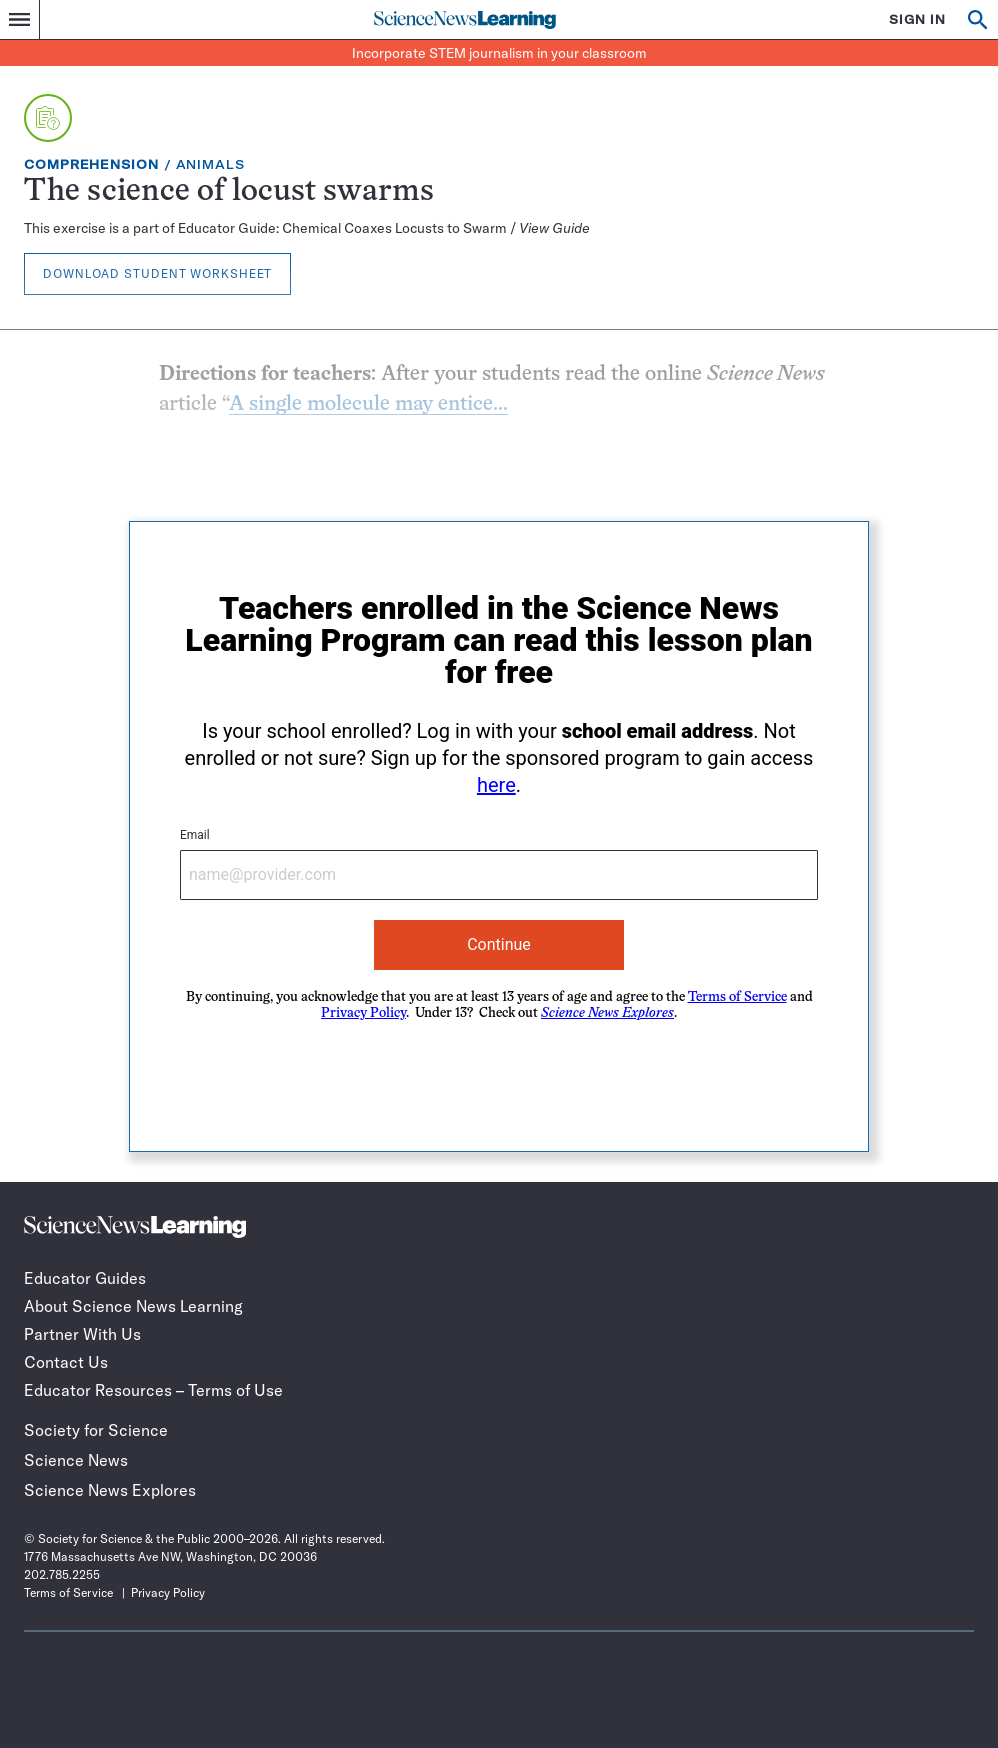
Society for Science (96, 1430)
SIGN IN (917, 19)
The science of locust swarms (229, 192)
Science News (76, 1460)
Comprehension (91, 164)
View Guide (554, 228)
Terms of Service (737, 997)
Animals (210, 164)
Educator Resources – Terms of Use (153, 1390)
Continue (499, 944)
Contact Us (66, 1362)
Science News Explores (110, 1490)
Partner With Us (82, 1334)
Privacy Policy (363, 1013)
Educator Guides (85, 1278)
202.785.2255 (62, 1574)
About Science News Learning (133, 1306)
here (496, 785)
